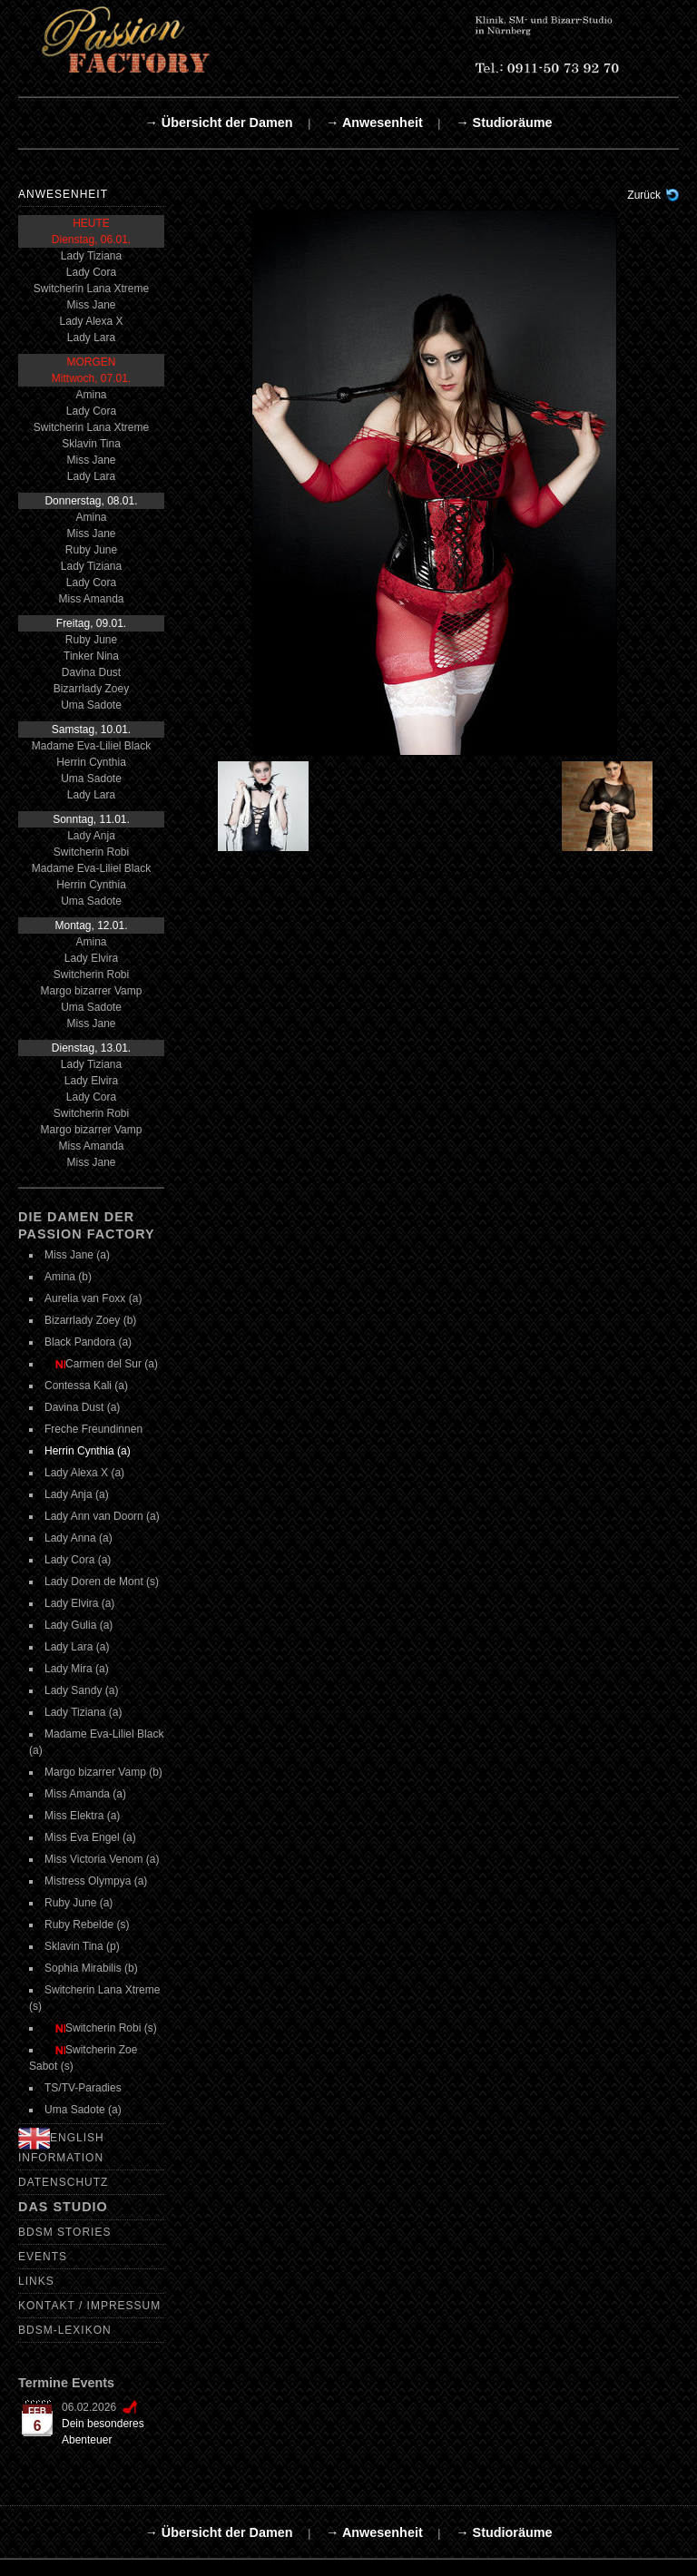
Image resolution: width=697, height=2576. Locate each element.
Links (36, 2281)
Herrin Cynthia (91, 762)
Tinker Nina (91, 656)
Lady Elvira (91, 958)
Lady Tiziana (91, 256)
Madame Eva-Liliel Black (91, 745)
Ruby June (91, 550)
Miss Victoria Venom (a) (102, 1859)
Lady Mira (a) (76, 1668)
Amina (90, 394)
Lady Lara (91, 337)
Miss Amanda (90, 599)
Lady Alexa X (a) (84, 1472)
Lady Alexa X (91, 321)
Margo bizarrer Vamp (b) (103, 1772)
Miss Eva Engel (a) (90, 1837)
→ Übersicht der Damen (218, 122)
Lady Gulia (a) (78, 1625)
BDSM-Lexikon (65, 2330)
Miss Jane (90, 305)
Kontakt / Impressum (89, 2305)
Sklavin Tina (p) (82, 1946)
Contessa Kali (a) (86, 1385)
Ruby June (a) (78, 1902)
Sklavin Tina (91, 443)
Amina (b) (68, 1276)
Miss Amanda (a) (85, 1794)
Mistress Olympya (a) (95, 1881)
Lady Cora (91, 272)
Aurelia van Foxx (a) (93, 1298)
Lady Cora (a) (77, 1559)
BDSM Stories (64, 2232)
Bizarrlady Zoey (91, 688)
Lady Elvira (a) (79, 1603)
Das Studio (63, 2206)
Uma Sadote (91, 705)
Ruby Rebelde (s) (86, 1924)
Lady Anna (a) (78, 1538)
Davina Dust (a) (82, 1407)
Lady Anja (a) (76, 1494)
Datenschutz (63, 2182)
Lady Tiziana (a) (83, 1712)
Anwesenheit (63, 194)
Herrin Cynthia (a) (87, 1451)
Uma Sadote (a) (83, 2109)
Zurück (644, 195)
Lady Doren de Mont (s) (101, 1581)
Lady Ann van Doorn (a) (102, 1516)
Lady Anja (91, 835)
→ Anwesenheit (374, 122)
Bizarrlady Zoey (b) (90, 1320)
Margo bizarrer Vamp (91, 990)
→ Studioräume (504, 122)
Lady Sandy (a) (81, 1690)
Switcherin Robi (91, 852)
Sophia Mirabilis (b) (91, 1968)
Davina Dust (91, 672)
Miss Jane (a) (77, 1255)
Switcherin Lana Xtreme (91, 288)
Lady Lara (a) (76, 1647)
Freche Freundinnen (93, 1429)
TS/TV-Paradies (83, 2087)
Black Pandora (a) (88, 1342)
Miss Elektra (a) (82, 1815)
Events (42, 2256)
